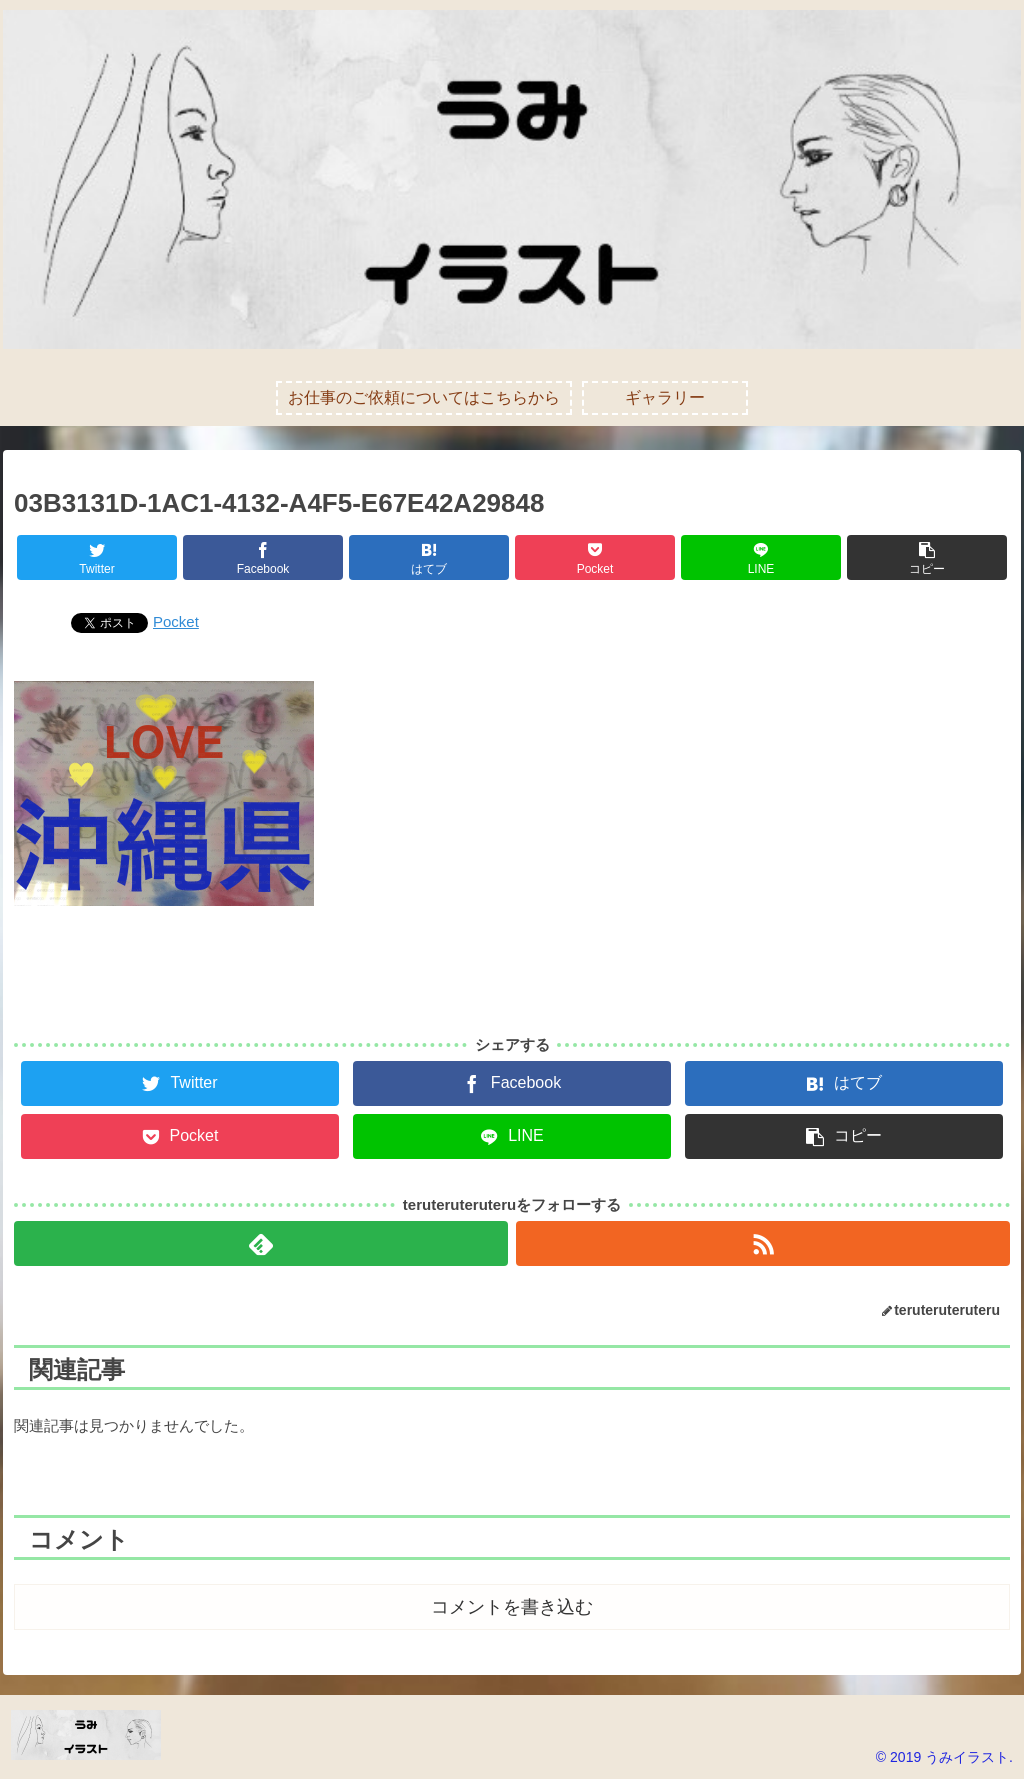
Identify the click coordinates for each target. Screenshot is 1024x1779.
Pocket (176, 621)
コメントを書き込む (512, 1607)
